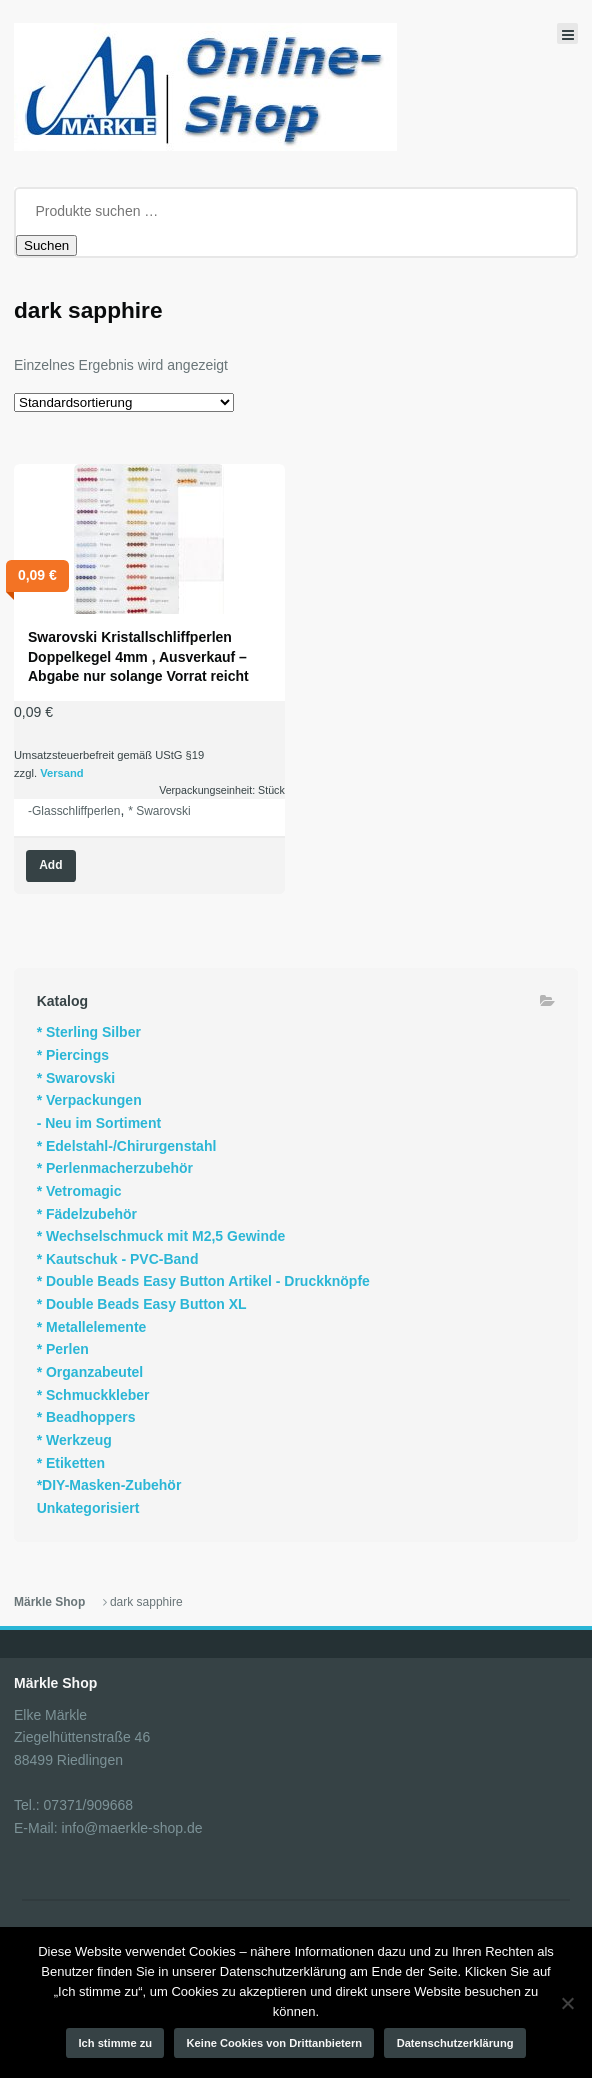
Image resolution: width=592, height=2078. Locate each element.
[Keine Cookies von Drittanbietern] (567, 2003)
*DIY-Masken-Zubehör (109, 1485)
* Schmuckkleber (93, 1395)
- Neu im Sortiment (99, 1123)
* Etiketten (71, 1463)
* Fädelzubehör (87, 1214)
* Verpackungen (89, 1100)
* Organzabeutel (90, 1372)
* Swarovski (159, 811)
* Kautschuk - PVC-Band (118, 1259)
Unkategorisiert (88, 1508)
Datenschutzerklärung (455, 2043)
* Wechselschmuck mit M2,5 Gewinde (161, 1236)
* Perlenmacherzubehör (115, 1168)
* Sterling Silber (89, 1032)
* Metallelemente (92, 1327)
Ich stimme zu (116, 2043)
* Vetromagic (79, 1191)
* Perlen (63, 1349)
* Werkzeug (74, 1440)
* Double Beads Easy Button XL (142, 1304)
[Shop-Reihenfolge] (124, 402)
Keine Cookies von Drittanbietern (275, 2043)
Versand (62, 773)
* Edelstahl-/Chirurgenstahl (127, 1146)
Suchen (46, 245)
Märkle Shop (49, 1602)
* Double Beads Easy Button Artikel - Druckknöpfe (203, 1281)
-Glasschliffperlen (74, 811)
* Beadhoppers (86, 1417)
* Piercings (73, 1055)
